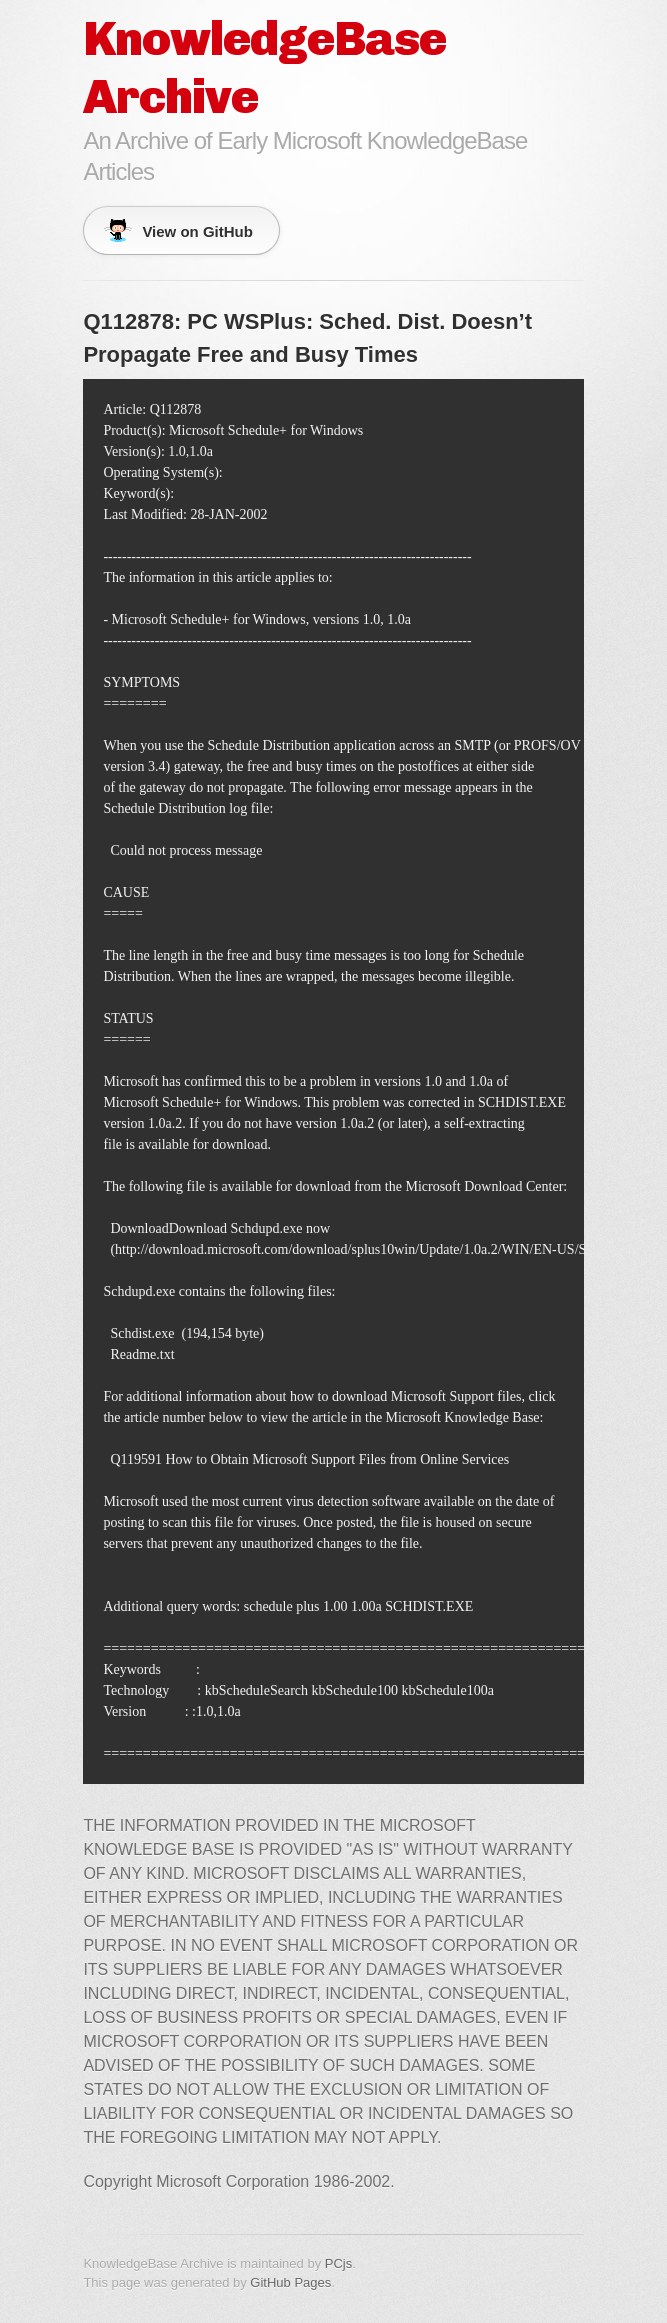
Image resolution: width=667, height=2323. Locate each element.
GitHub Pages (290, 2282)
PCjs (338, 2263)
